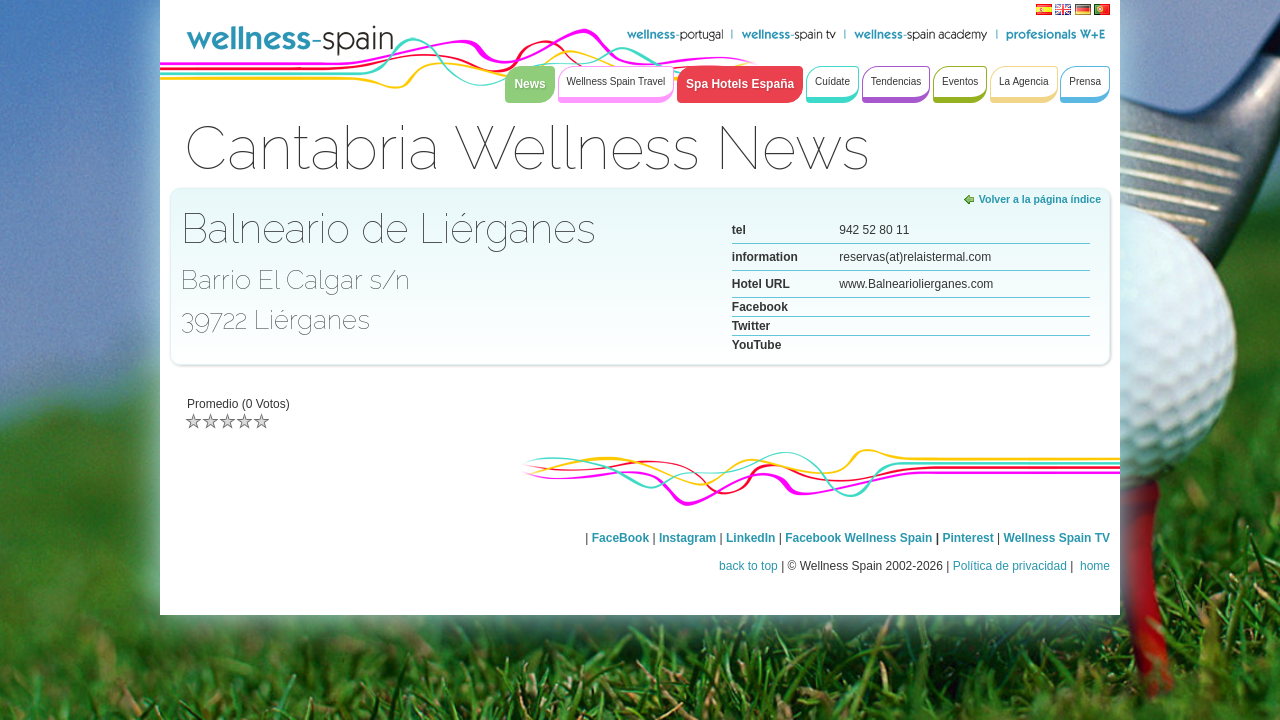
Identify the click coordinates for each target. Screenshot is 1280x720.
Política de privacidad (1010, 566)
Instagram (687, 538)
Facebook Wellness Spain (858, 538)
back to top (748, 566)
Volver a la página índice (1040, 199)
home (1093, 566)
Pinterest (969, 538)
